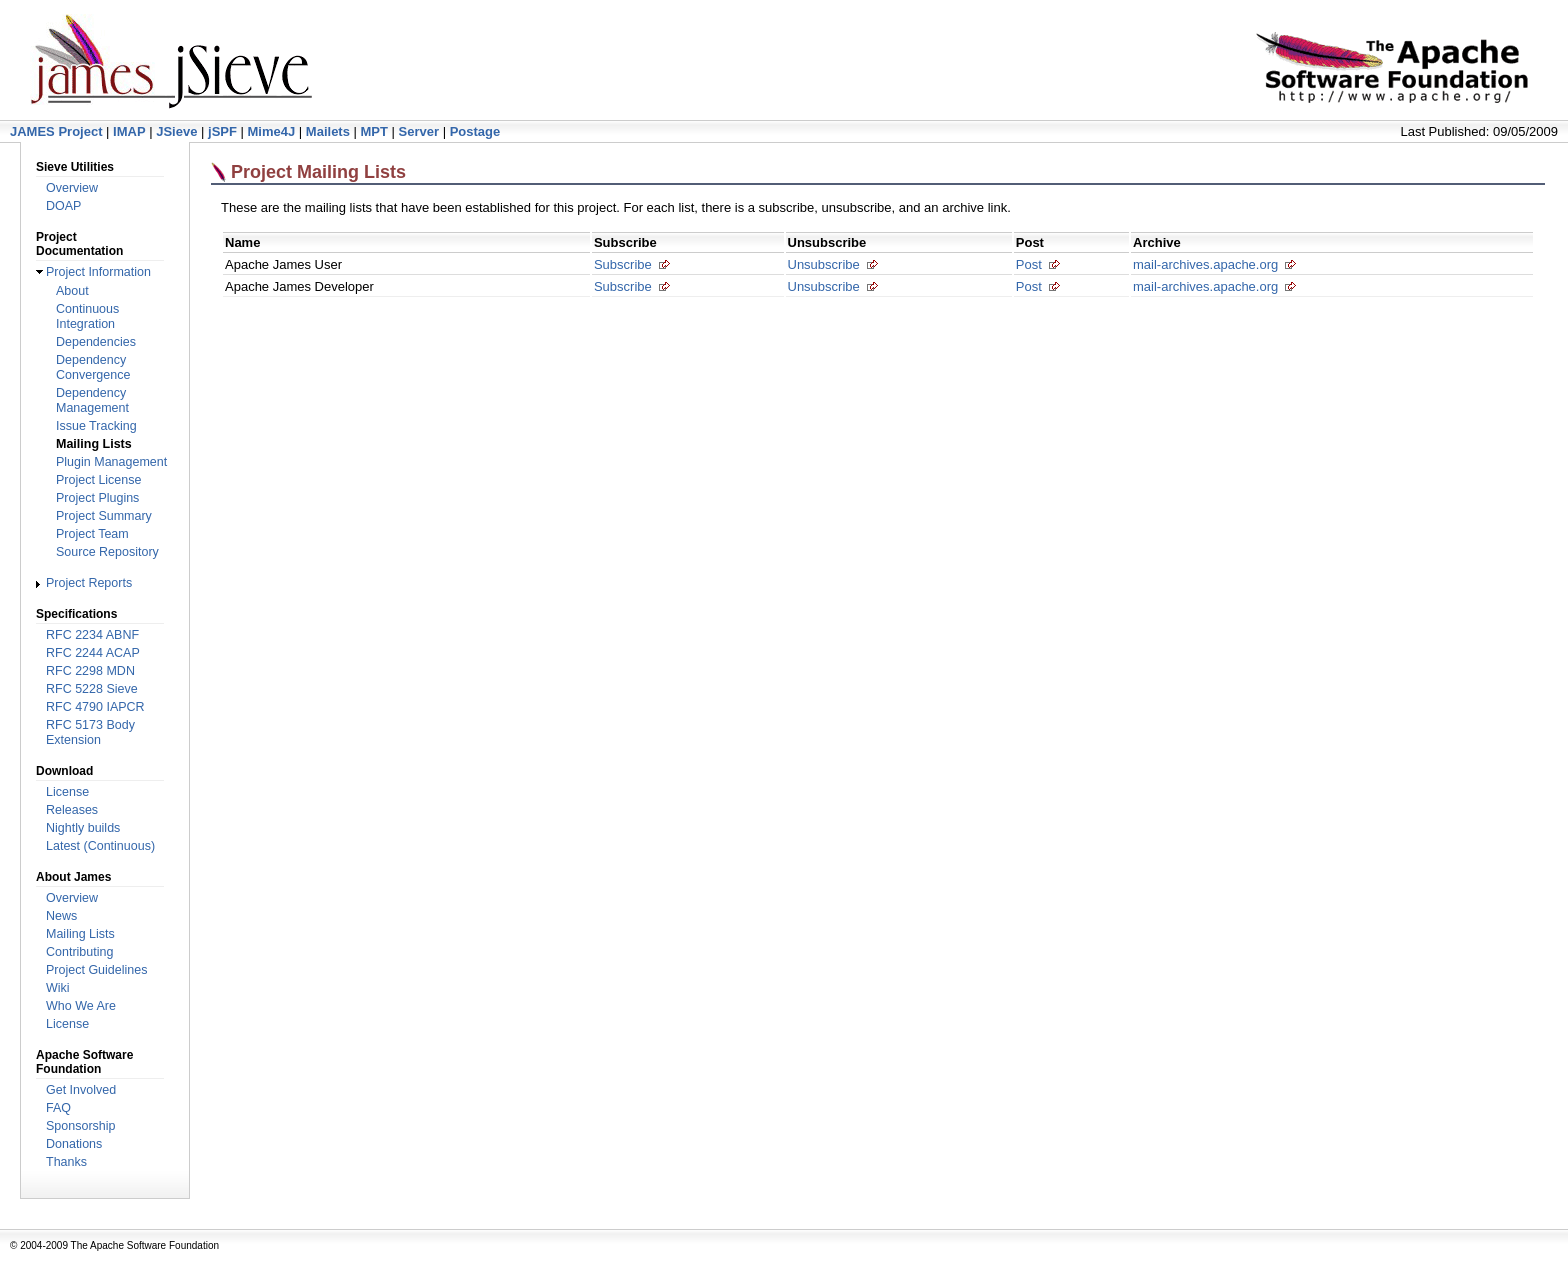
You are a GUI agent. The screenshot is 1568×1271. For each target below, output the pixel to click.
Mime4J (272, 131)
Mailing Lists (80, 934)
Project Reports (89, 583)
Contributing (79, 952)
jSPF (222, 131)
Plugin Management (111, 462)
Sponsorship (81, 1126)
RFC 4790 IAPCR (95, 707)
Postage (475, 131)
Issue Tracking (96, 426)
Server (419, 131)
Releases (72, 810)
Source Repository (107, 552)
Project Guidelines (96, 970)
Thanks (66, 1162)
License (67, 792)
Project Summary (104, 516)
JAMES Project (56, 131)
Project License (98, 480)
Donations (74, 1144)
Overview (72, 188)
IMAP (129, 131)
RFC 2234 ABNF (92, 635)
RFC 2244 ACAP (93, 653)
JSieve (176, 131)
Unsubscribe (824, 264)
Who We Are (81, 1006)
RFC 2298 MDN (90, 671)
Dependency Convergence (93, 367)
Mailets (328, 131)
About (72, 291)
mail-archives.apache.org (1205, 264)
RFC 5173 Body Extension (90, 732)
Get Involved (81, 1090)
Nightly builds (83, 828)
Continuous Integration (87, 316)
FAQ (58, 1108)
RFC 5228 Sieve (92, 689)
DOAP (63, 206)
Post (1029, 264)
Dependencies (96, 342)
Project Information (98, 272)
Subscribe (623, 264)
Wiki (58, 988)
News (61, 916)
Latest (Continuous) (100, 846)
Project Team (92, 534)
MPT (374, 131)
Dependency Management (92, 400)
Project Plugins (97, 498)
